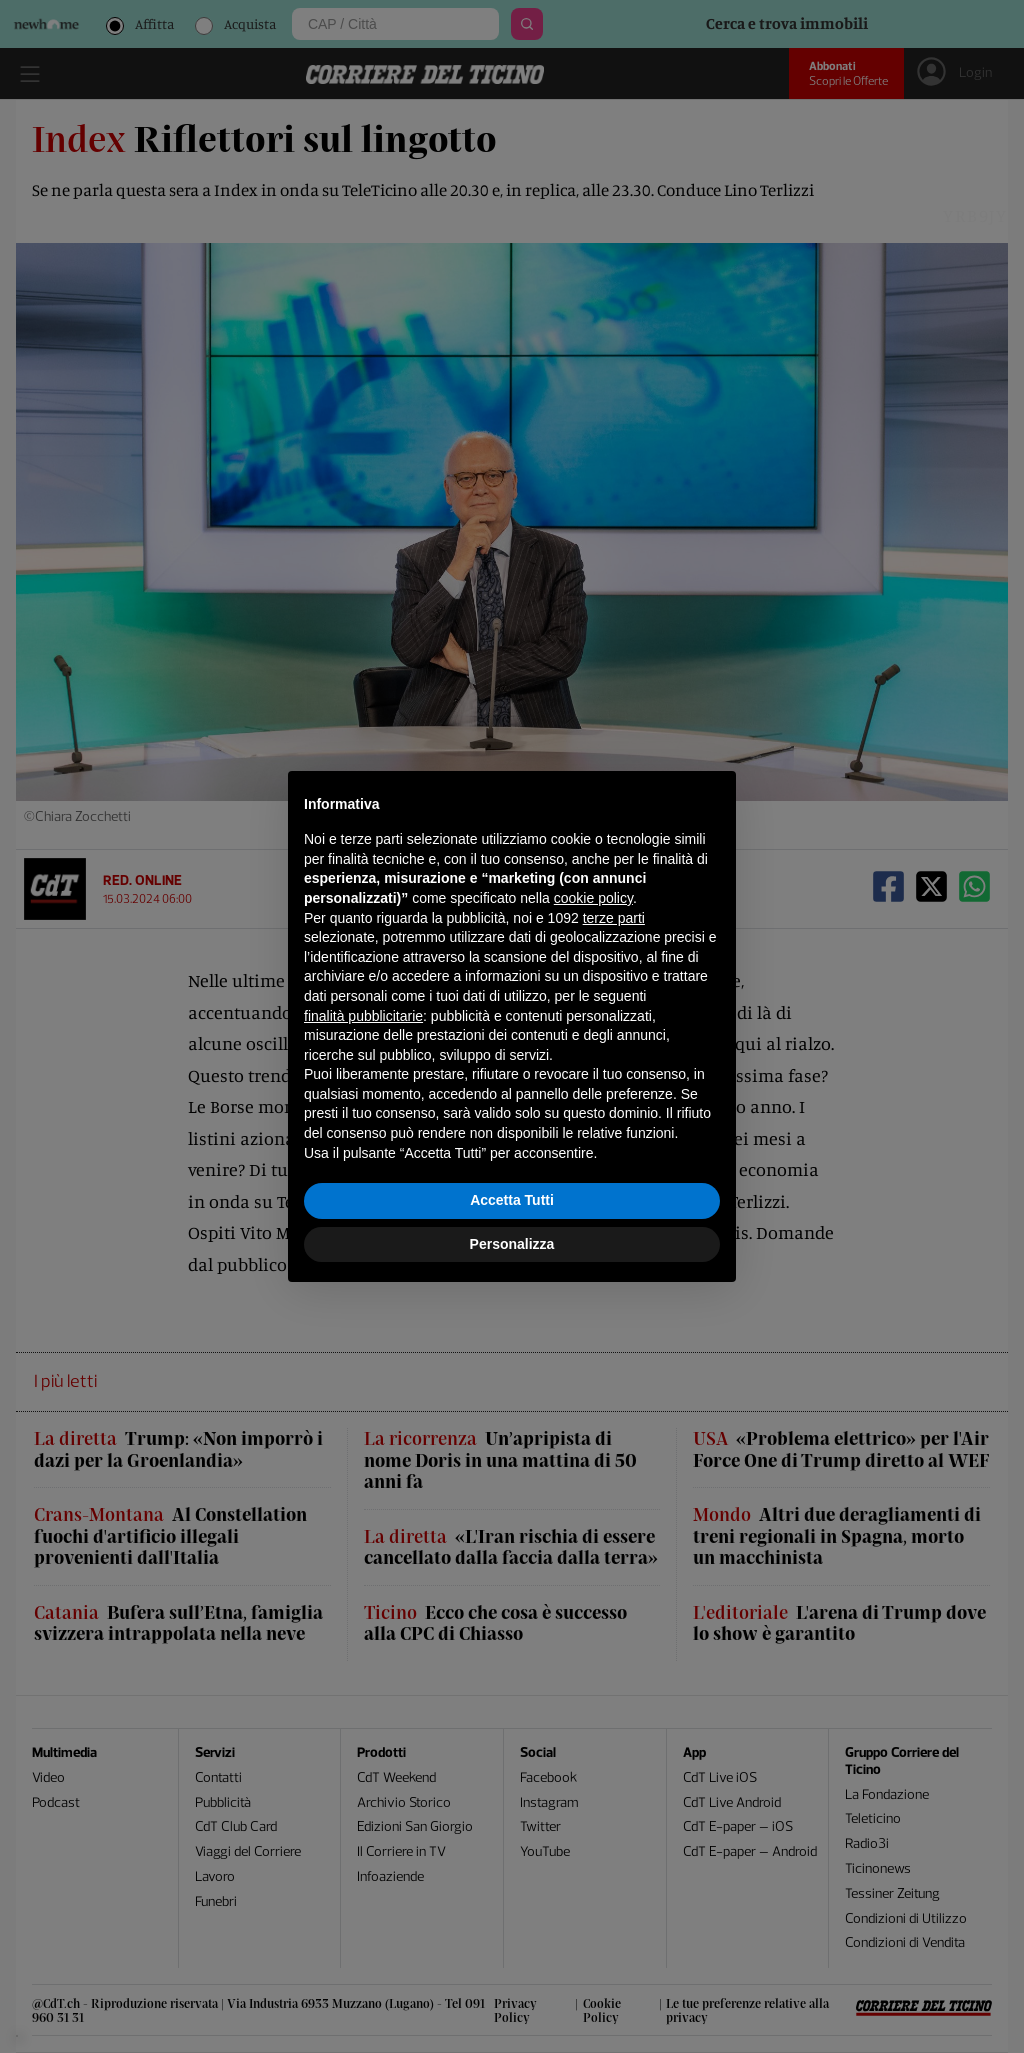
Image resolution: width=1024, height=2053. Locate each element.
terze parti (614, 918)
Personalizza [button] (512, 1244)
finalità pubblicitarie (363, 1016)
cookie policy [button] (593, 898)
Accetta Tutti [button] (512, 1200)
